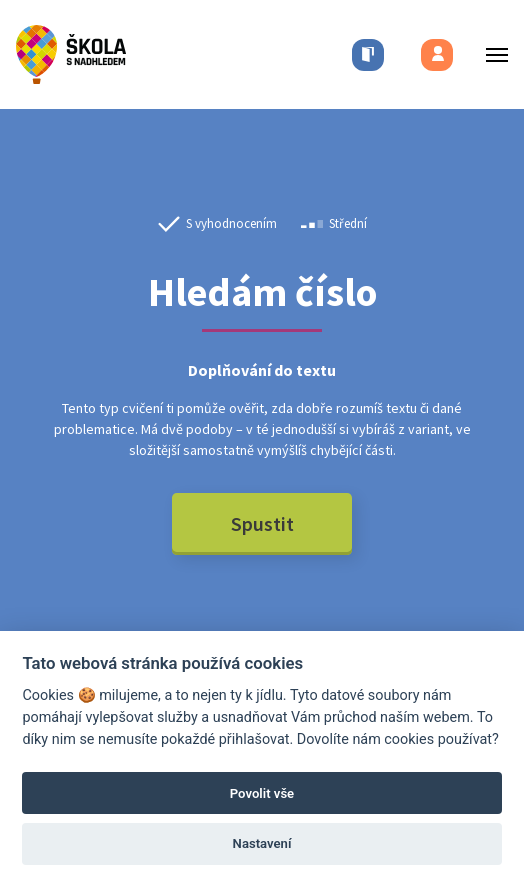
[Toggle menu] (491, 54)
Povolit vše (262, 793)
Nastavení (262, 843)
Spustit (262, 523)
